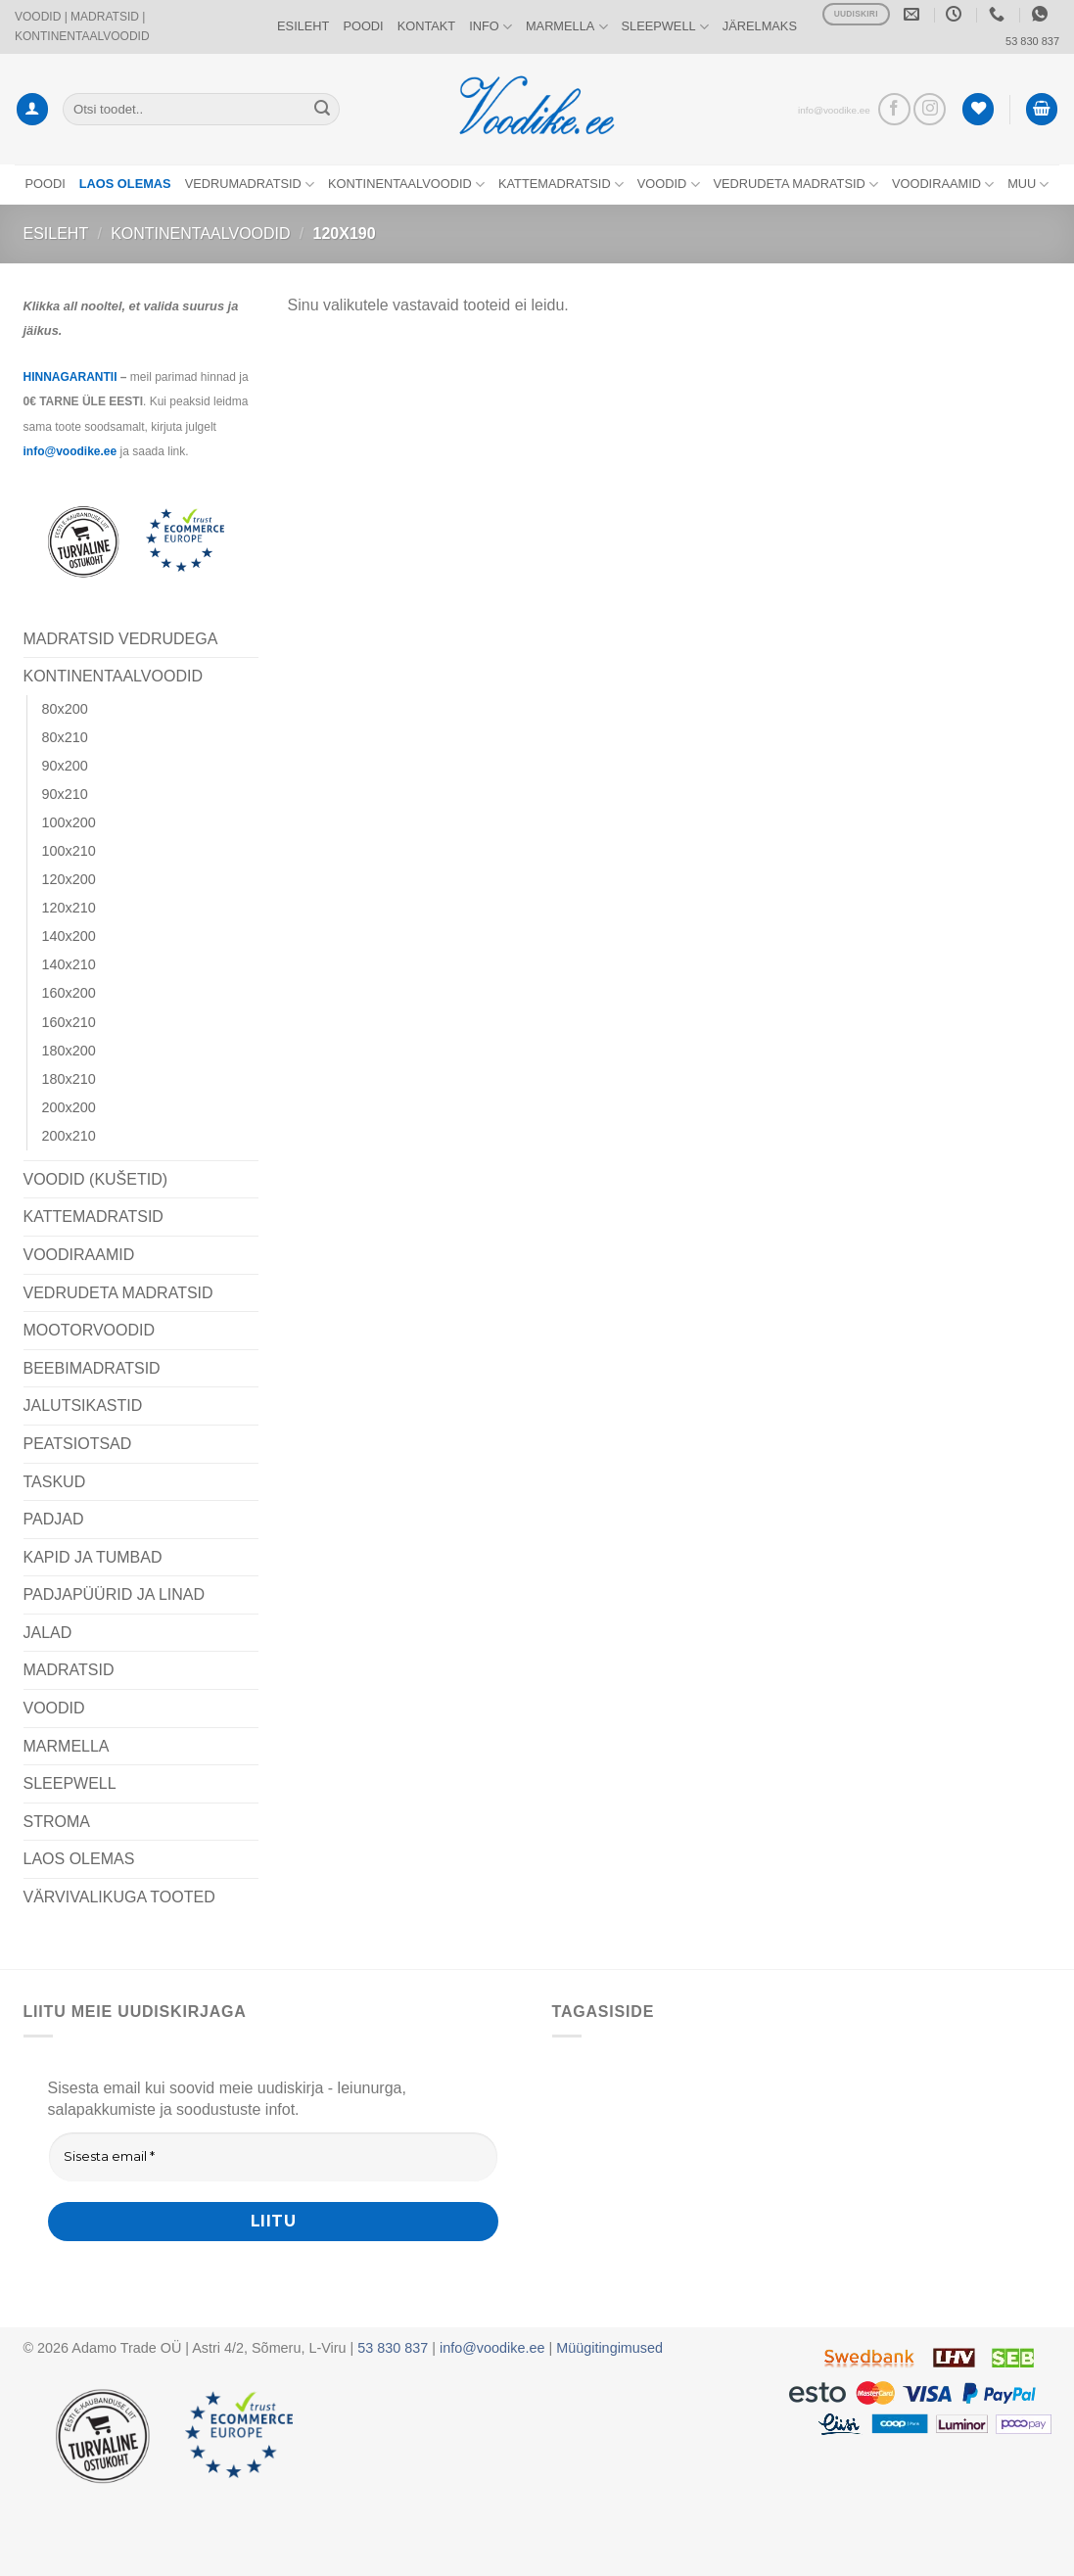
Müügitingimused (609, 2348)
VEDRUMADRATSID (249, 184)
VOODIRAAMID (943, 184)
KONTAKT (426, 26)
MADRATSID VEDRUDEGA (120, 639)
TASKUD (54, 1482)
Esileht (56, 233)
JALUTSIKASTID (83, 1405)
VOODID (668, 184)
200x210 (69, 1136)
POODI (363, 26)
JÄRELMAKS (760, 26)
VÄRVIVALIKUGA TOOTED (119, 1897)
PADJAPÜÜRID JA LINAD (114, 1594)
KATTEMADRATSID (561, 184)
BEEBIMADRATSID (92, 1368)
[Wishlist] (978, 109)
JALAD (47, 1632)
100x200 (69, 822)
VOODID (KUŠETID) (95, 1179)
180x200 (69, 1050)
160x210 (69, 1022)
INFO (490, 27)
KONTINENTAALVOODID (406, 184)
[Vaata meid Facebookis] (894, 109)
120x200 (69, 879)
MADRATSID (69, 1670)
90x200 (65, 765)
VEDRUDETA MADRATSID (796, 184)
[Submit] (322, 109)
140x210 (69, 964)
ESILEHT (303, 26)
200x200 (69, 1107)
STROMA (56, 1821)
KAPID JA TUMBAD (93, 1557)
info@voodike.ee (834, 110)
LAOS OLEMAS (79, 1858)
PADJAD (53, 1519)
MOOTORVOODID (89, 1330)
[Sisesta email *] (273, 2156)
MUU (1028, 184)
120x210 (69, 907)
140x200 (69, 936)
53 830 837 (1032, 41)
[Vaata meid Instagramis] (929, 109)
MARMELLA (567, 27)
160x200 (69, 993)
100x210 (69, 851)
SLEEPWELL (665, 27)
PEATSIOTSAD (77, 1443)
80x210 (65, 737)
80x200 (65, 709)
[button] (32, 109)
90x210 (65, 794)
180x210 (69, 1079)
